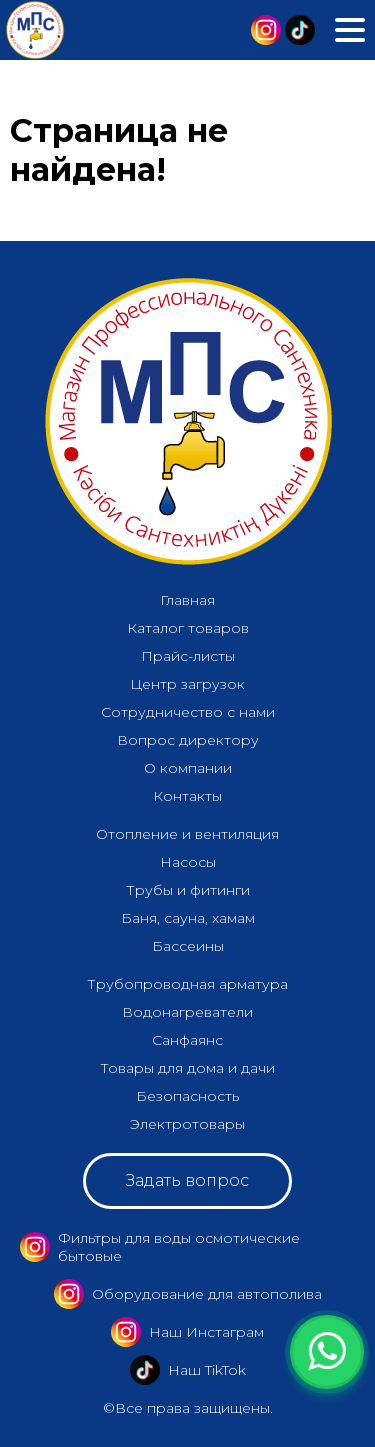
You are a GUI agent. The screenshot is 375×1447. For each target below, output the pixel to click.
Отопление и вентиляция (187, 834)
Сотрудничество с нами (188, 712)
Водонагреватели (187, 1012)
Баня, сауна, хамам (188, 918)
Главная (187, 600)
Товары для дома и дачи (187, 1068)
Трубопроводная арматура (187, 984)
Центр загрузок (187, 684)
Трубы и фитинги (188, 890)
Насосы (188, 862)
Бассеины (188, 946)
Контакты (187, 796)
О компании (188, 768)
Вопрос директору (188, 740)
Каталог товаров (188, 628)
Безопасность (187, 1096)
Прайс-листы (188, 656)
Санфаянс (187, 1040)
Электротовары (187, 1124)
